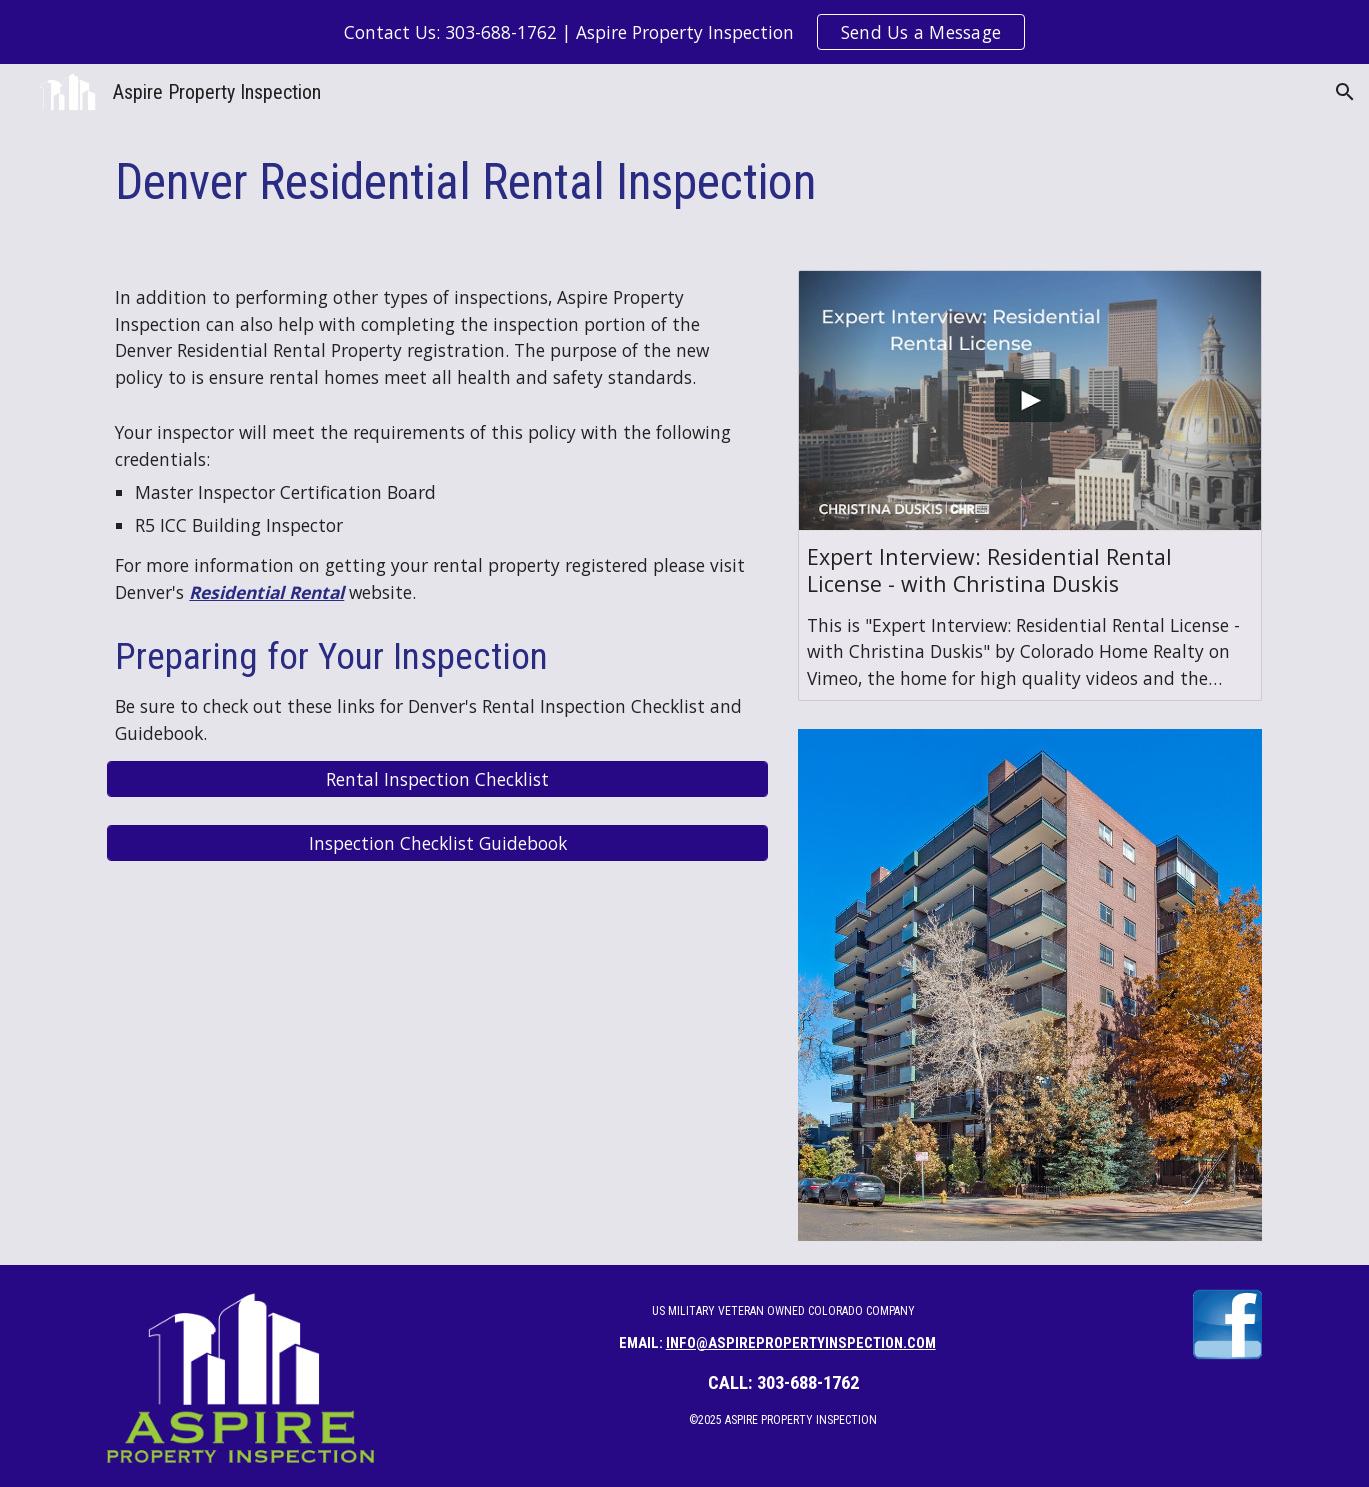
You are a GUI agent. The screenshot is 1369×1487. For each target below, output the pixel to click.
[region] (684, 32)
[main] (684, 183)
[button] (1345, 92)
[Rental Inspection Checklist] (437, 779)
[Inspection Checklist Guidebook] (437, 843)
